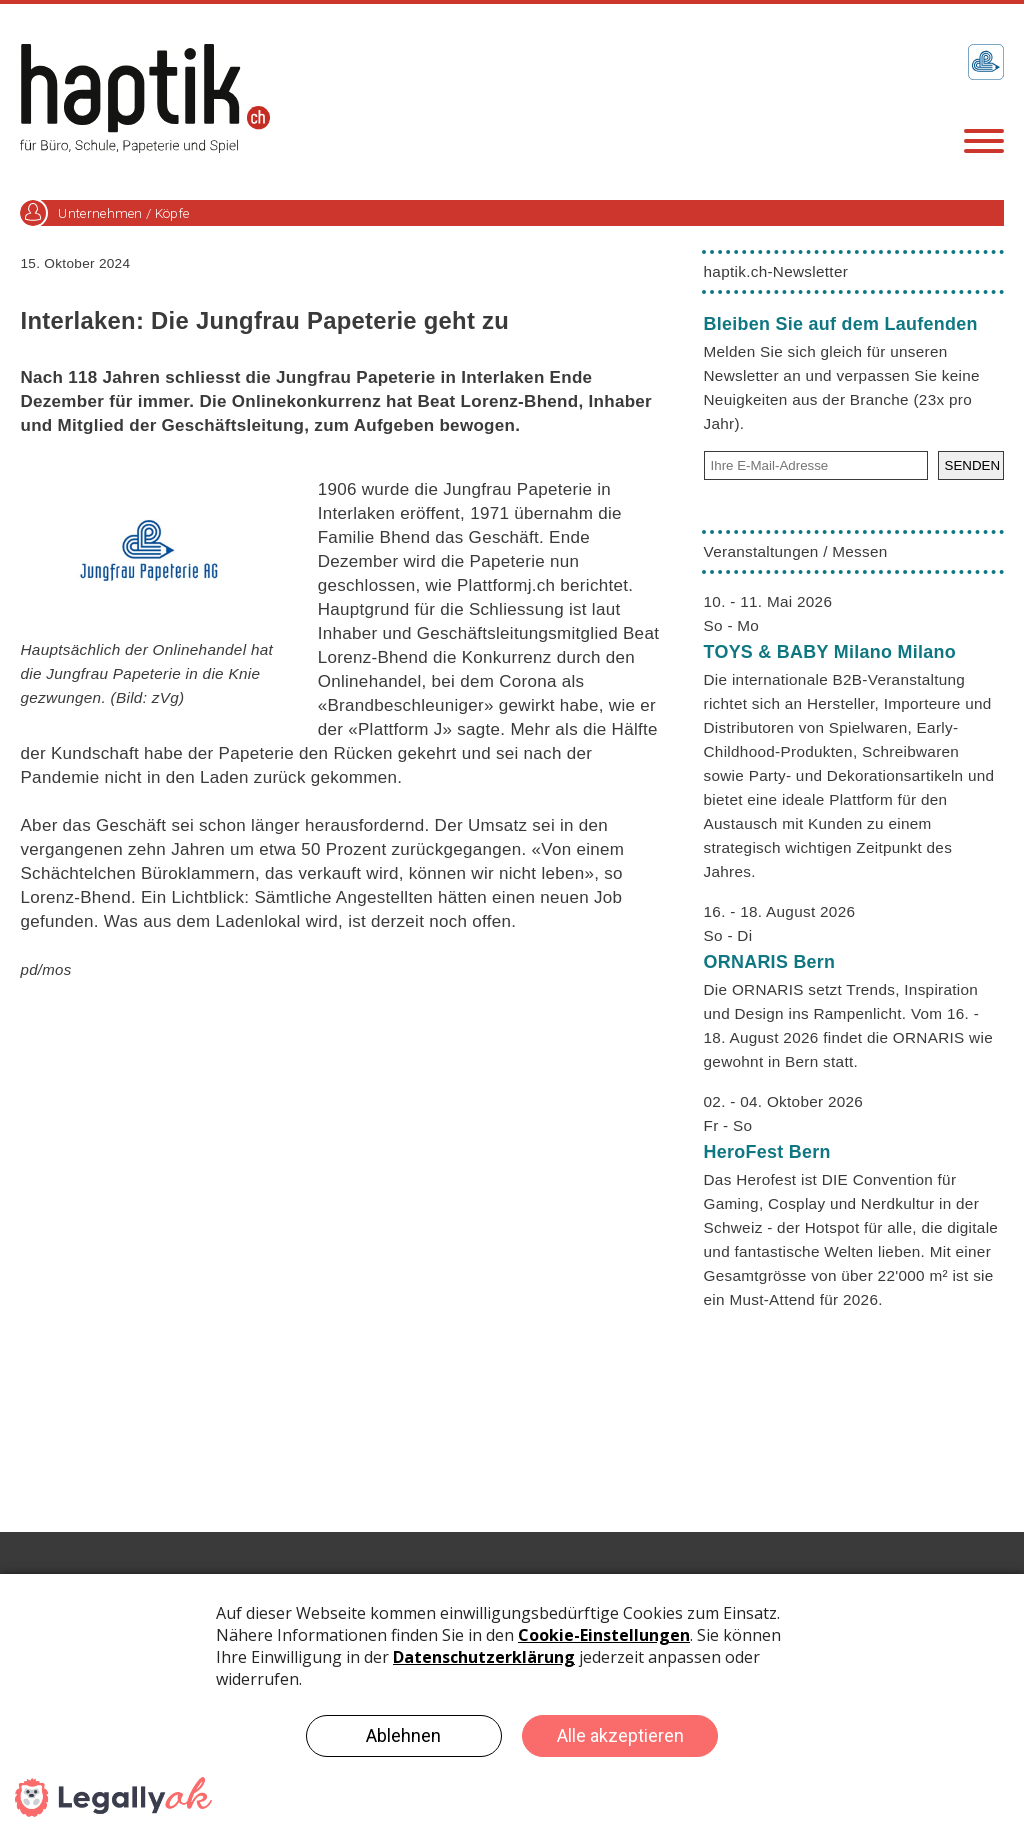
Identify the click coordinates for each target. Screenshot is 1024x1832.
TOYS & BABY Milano (830, 652)
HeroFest (767, 1152)
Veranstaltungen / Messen (796, 551)
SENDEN (973, 465)
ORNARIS (770, 962)
